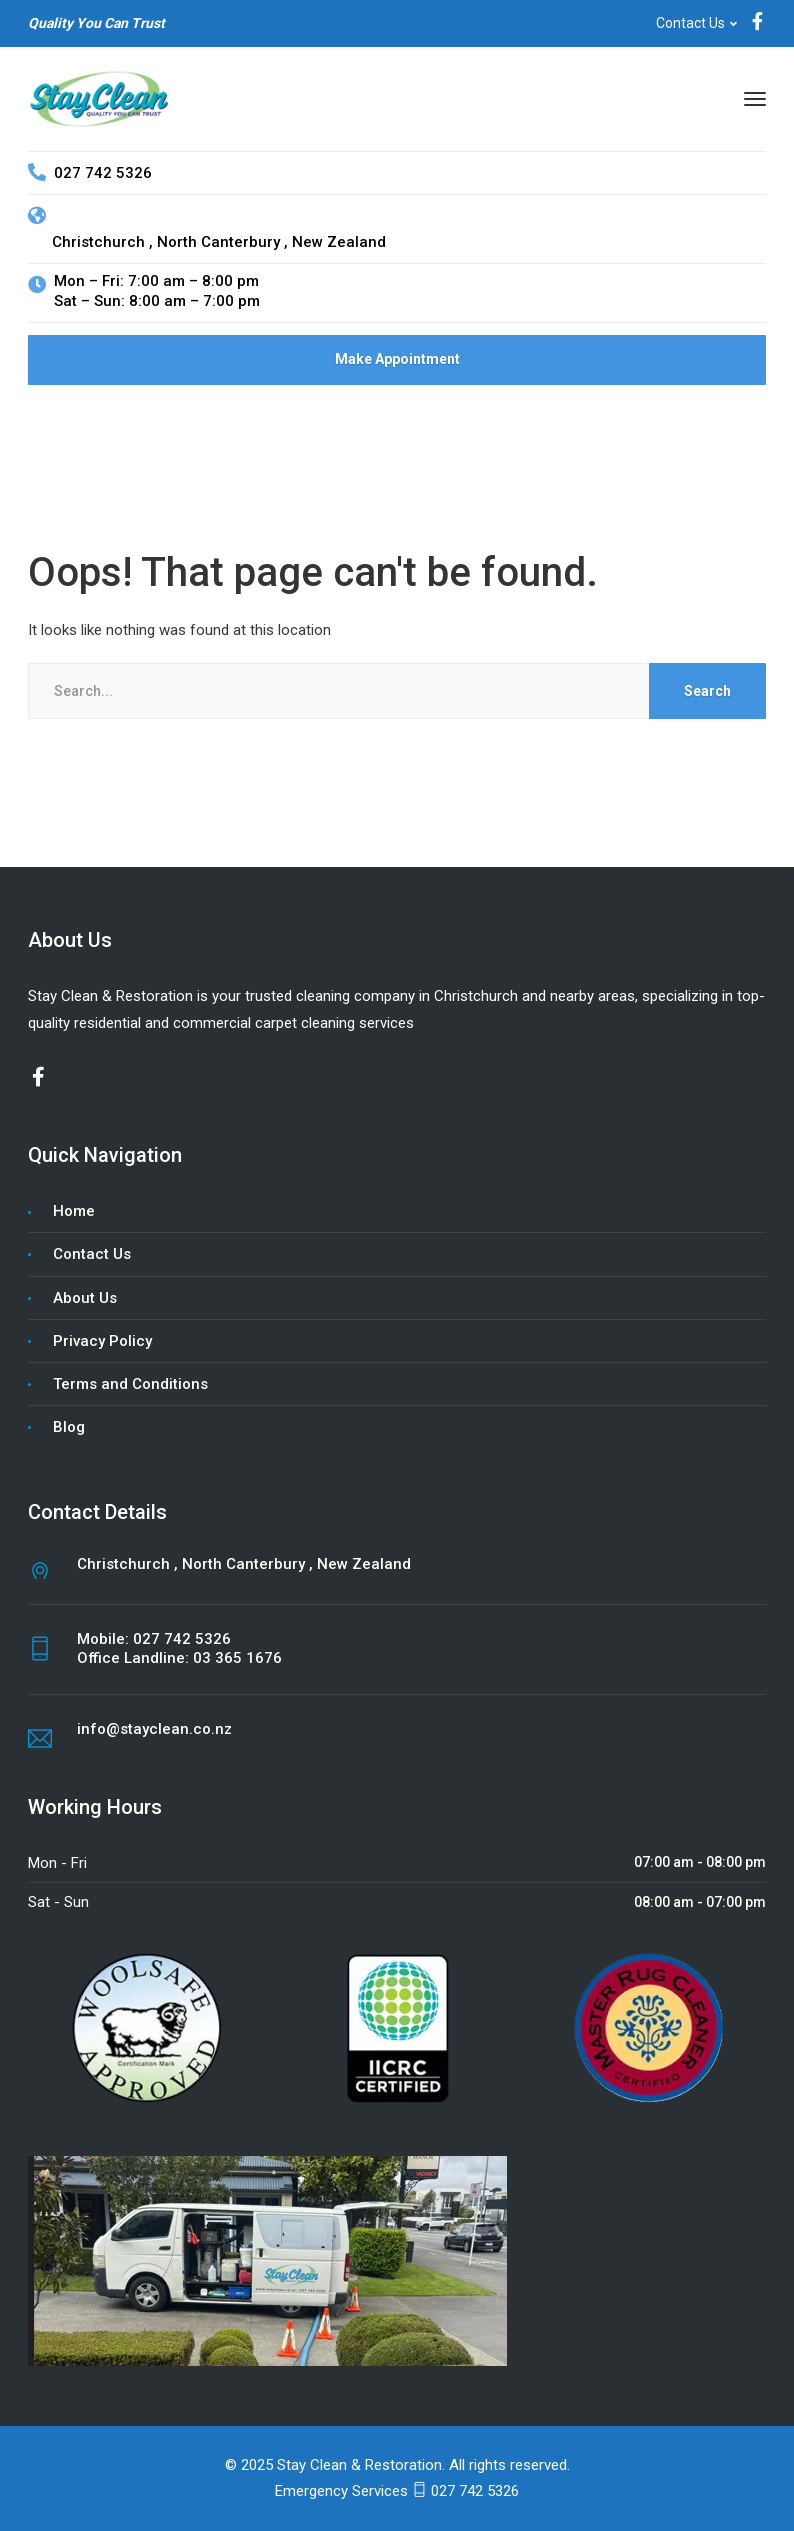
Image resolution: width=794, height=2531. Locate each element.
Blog (69, 1427)
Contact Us (690, 23)
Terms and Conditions (130, 1384)
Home (74, 1211)
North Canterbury (220, 242)
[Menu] (755, 99)
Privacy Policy (102, 1341)
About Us (85, 1298)
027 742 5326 (182, 1639)
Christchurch (88, 242)
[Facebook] (757, 23)
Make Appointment (397, 359)
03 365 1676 (237, 1658)
